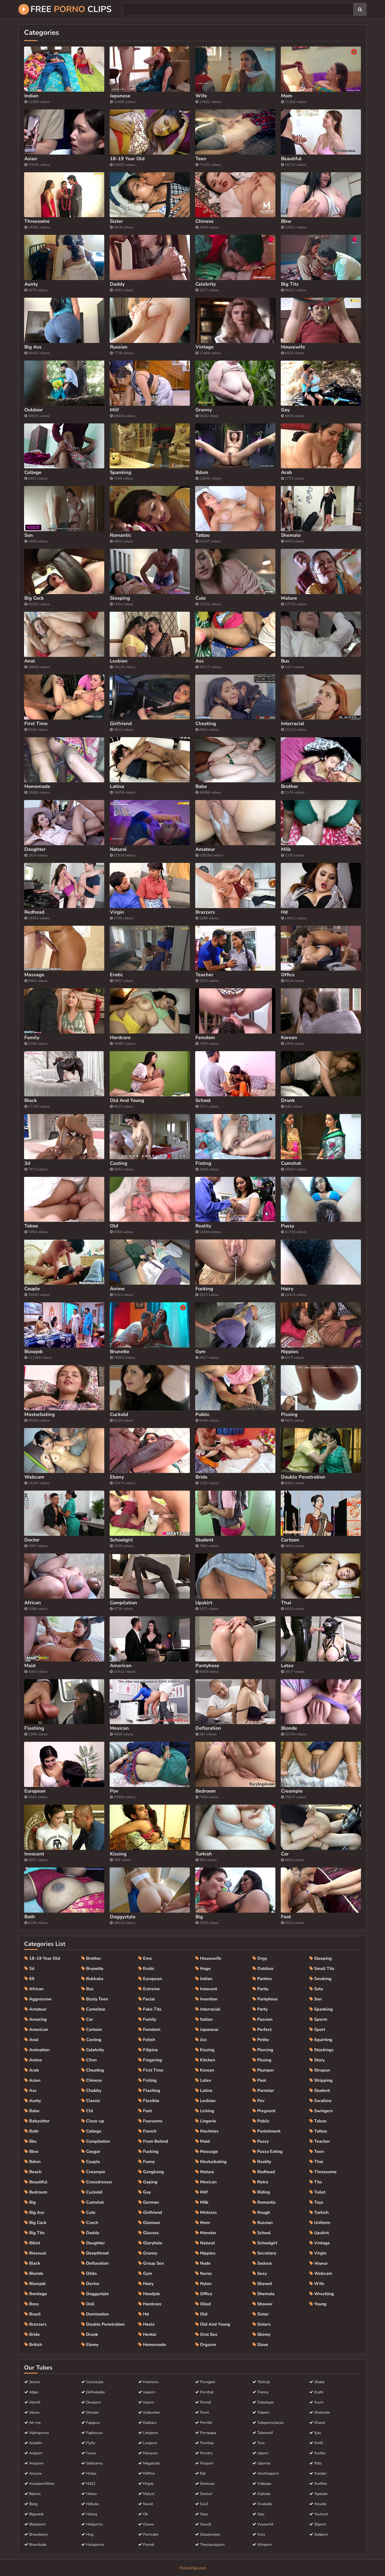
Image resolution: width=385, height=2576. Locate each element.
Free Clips (64, 9)
